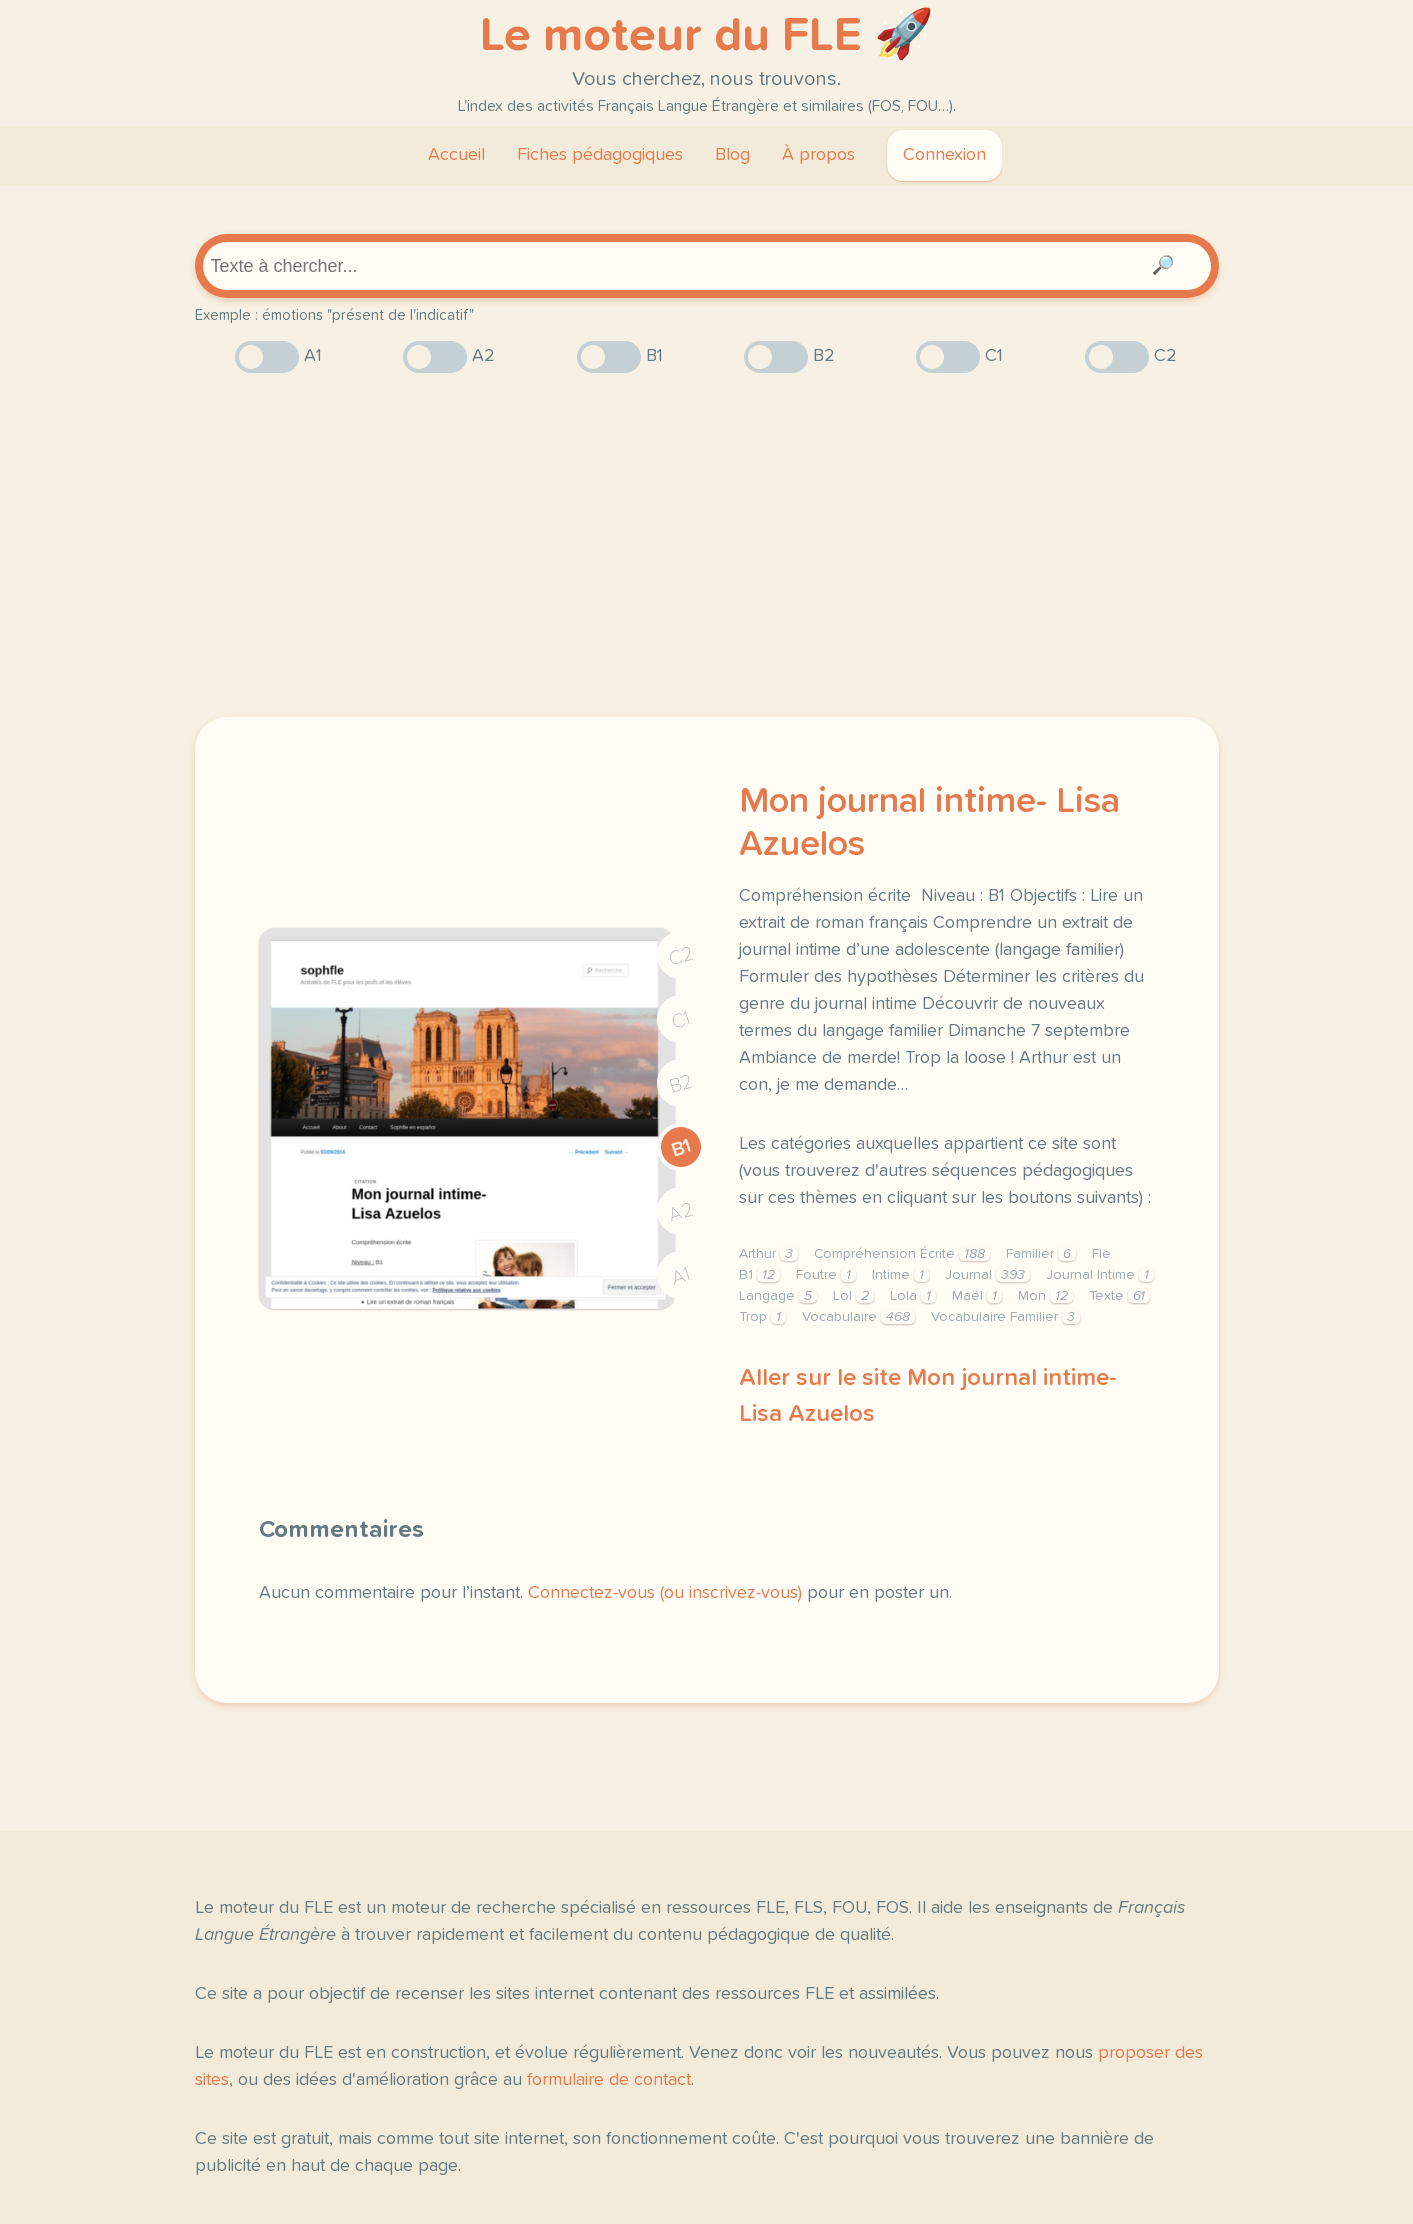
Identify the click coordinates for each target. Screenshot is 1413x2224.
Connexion (944, 155)
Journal (987, 1275)
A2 (681, 1211)
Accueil (456, 155)
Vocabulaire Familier (1005, 1317)
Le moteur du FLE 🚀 (707, 36)
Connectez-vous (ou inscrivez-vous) (665, 1593)
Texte (1119, 1296)
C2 (681, 955)
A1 (681, 1275)
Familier (1041, 1254)
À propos (818, 155)
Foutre (826, 1275)
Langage (778, 1296)
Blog (732, 155)
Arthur (768, 1254)
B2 (680, 1083)
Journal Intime (1100, 1275)
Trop (762, 1317)
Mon (1045, 1296)
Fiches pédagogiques (600, 155)
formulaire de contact (609, 2080)
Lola (913, 1296)
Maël (977, 1296)
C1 (681, 1019)
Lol (853, 1296)
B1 (680, 1147)
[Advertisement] (707, 545)
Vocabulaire (858, 1317)
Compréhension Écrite (902, 1254)
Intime (900, 1275)
